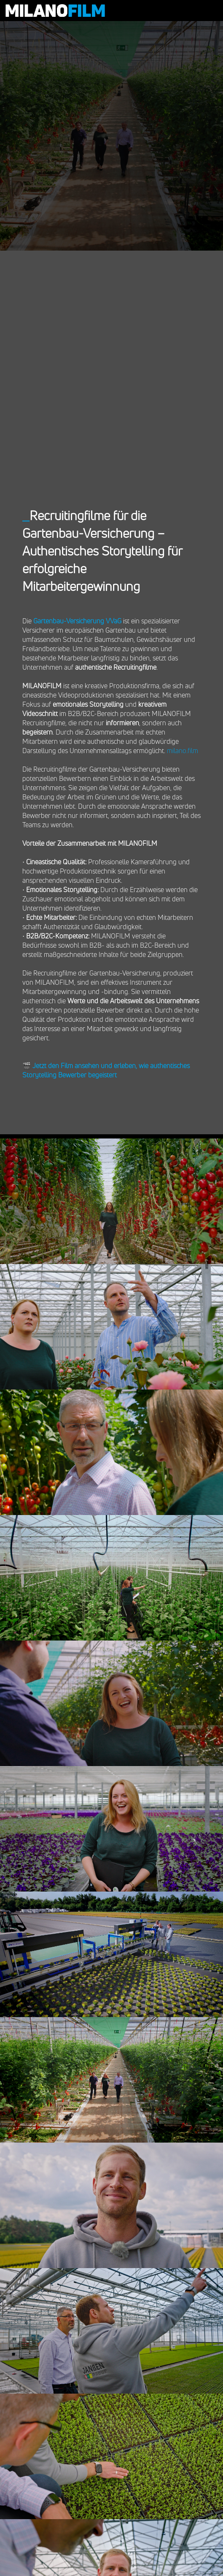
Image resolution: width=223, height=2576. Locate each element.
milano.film (182, 750)
